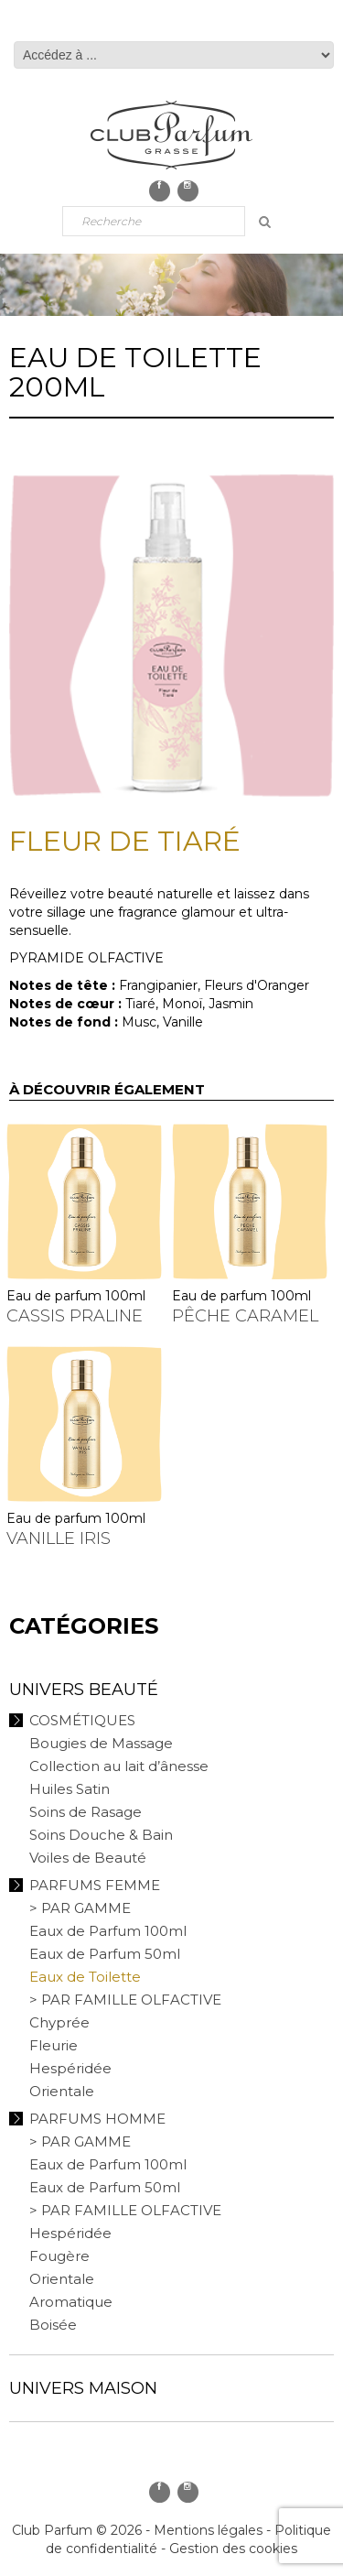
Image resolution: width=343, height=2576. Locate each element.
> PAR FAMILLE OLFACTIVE (125, 1999)
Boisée (53, 2324)
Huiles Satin (69, 1789)
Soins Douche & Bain (101, 1834)
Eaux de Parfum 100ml (108, 1931)
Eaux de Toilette (85, 1976)
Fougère (59, 2256)
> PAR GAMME (80, 1908)
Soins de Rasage (85, 1812)
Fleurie (53, 2045)
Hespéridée (70, 2068)
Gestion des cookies (233, 2548)
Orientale (61, 2091)
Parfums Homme (97, 2118)
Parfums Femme (94, 1885)
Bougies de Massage (101, 1743)
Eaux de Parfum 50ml (104, 1953)
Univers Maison (83, 2388)
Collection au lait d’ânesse (119, 1766)
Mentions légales (208, 2530)
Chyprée (59, 2022)
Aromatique (71, 2301)
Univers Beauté (83, 1689)
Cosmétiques (82, 1720)
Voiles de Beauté (87, 1857)
